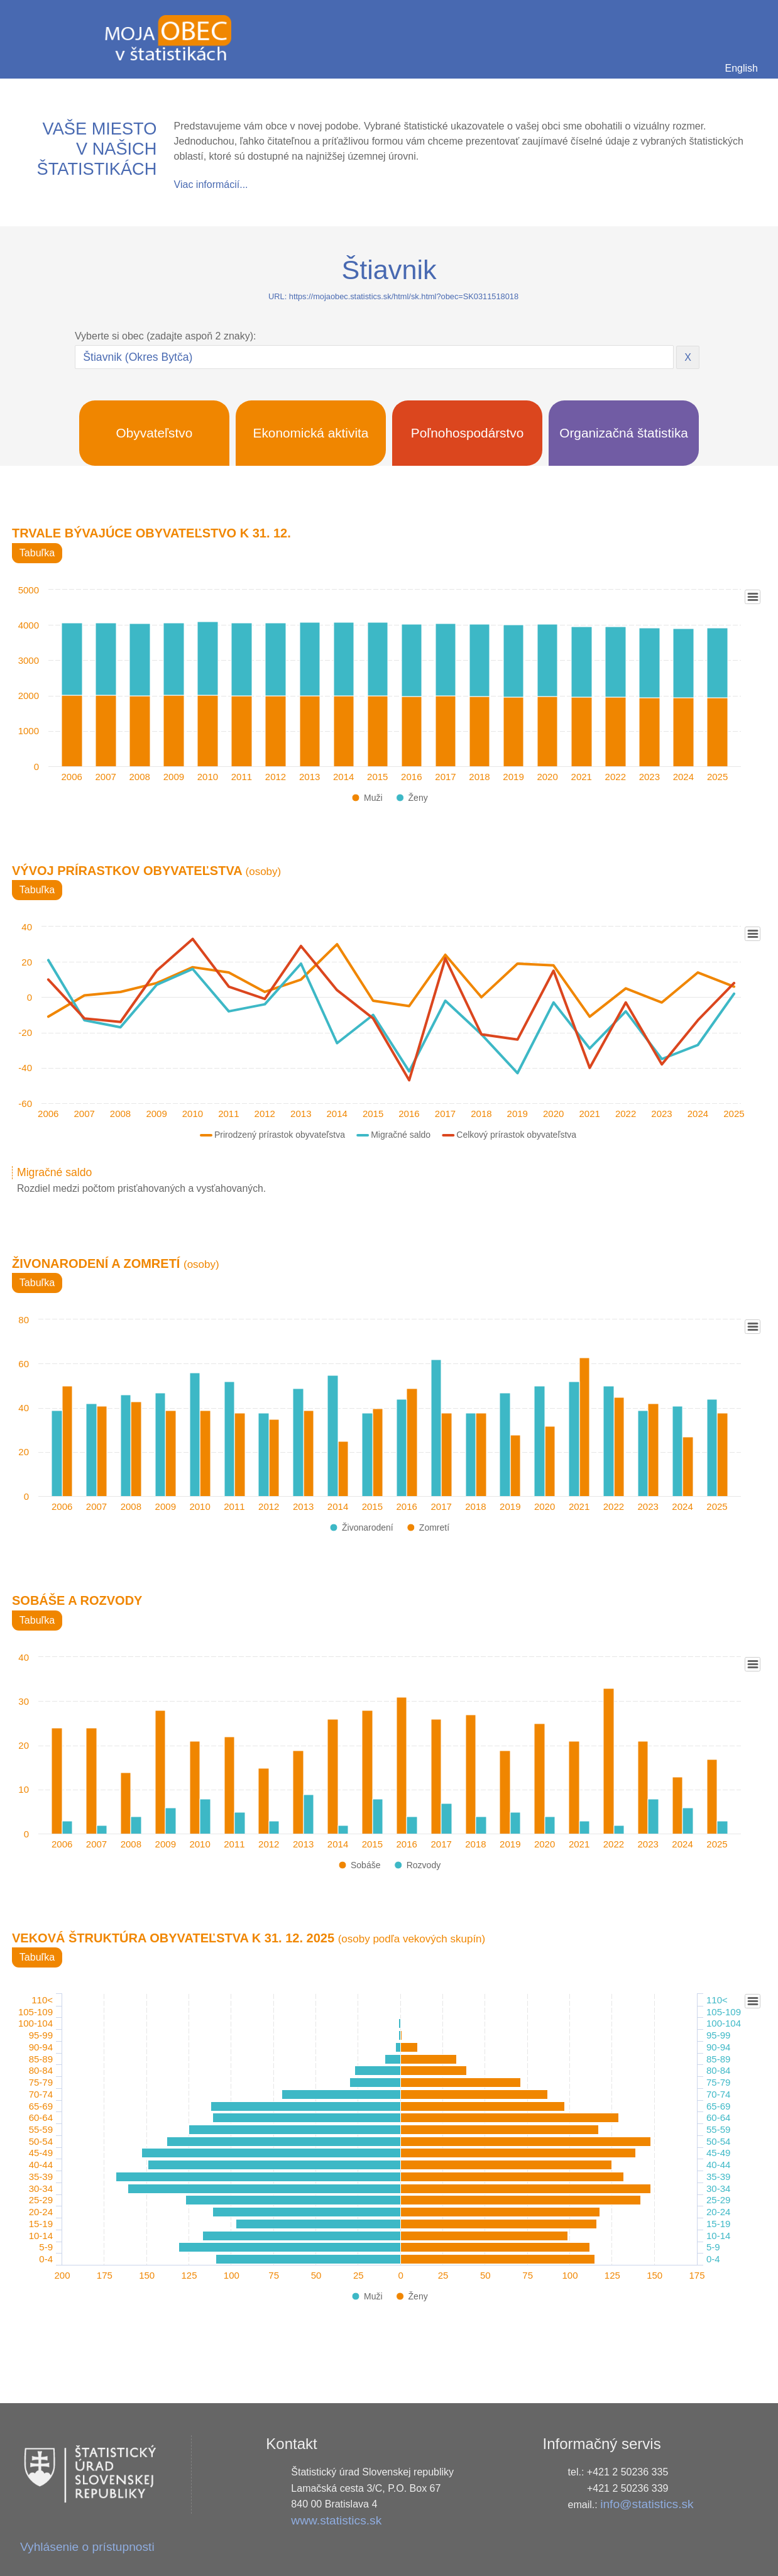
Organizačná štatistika (623, 433)
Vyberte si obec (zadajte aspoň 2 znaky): (165, 336)
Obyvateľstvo (154, 433)
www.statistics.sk (336, 2520)
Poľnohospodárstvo (467, 433)
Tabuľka (37, 553)
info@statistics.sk (647, 2504)
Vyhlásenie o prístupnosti (87, 2546)
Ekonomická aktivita (311, 433)
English (741, 68)
